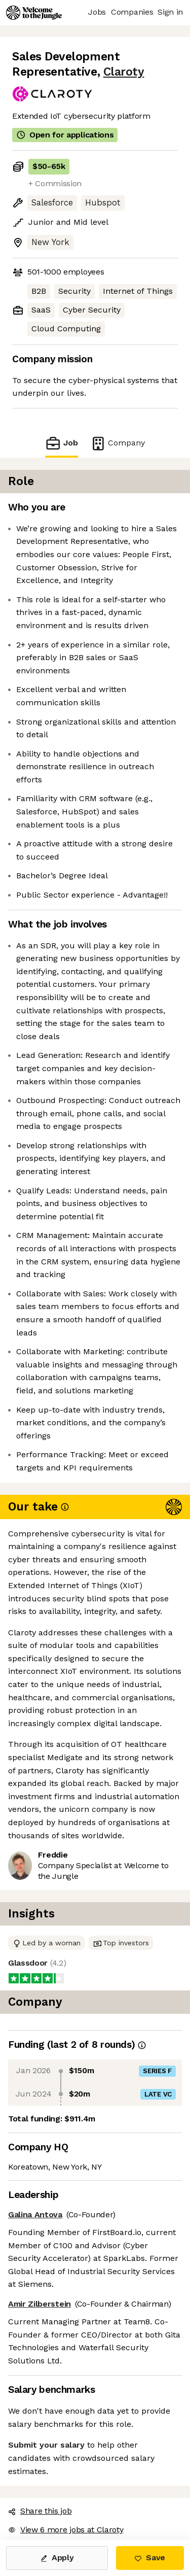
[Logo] (34, 13)
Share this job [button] (40, 2511)
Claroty (123, 72)
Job (61, 443)
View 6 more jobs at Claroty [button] (65, 2529)
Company (117, 443)
